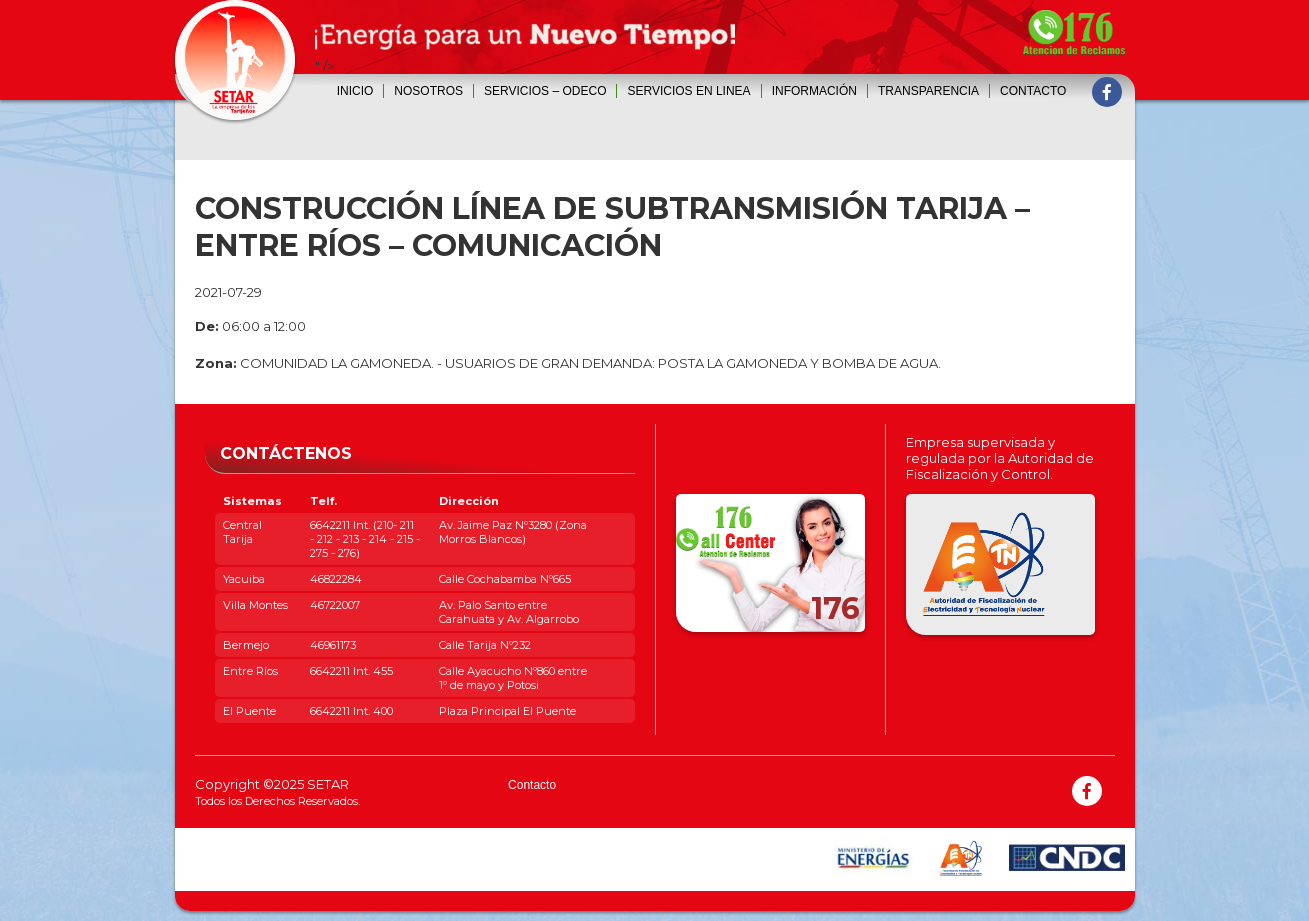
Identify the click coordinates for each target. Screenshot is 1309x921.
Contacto (1033, 91)
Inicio (355, 91)
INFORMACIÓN (814, 91)
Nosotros (428, 91)
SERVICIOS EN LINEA (688, 91)
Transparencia (928, 91)
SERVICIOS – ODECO (545, 91)
